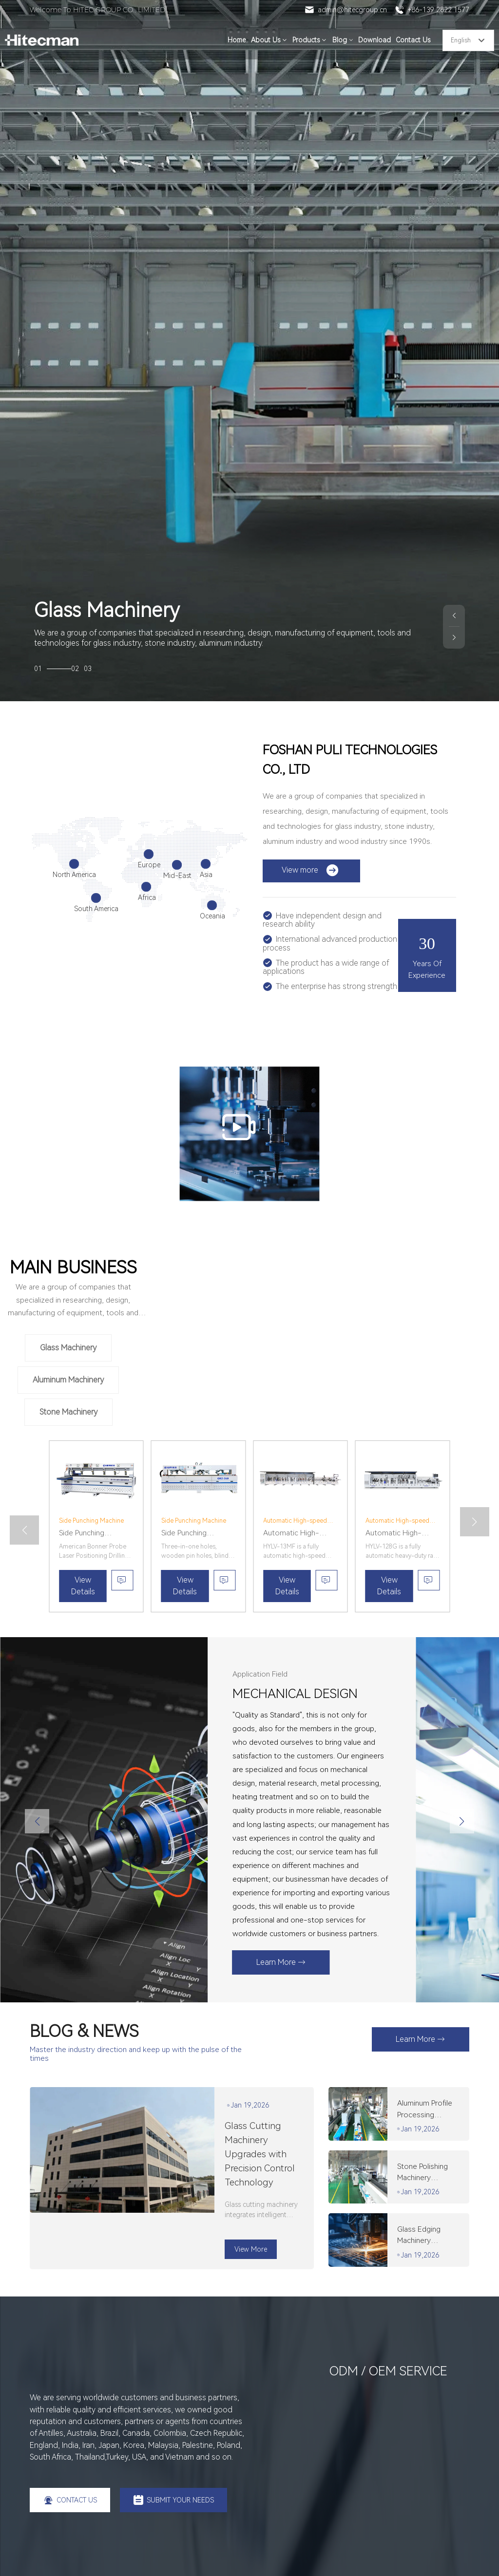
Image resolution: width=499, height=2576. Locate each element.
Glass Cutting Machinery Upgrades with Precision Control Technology (260, 2154)
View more (311, 870)
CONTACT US (70, 2500)
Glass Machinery (68, 1347)
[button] (454, 616)
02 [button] (75, 668)
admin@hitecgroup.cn (346, 10)
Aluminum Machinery (68, 1379)
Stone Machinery (68, 1412)
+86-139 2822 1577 (432, 10)
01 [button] (52, 668)
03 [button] (88, 668)
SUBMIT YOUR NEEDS (174, 2500)
